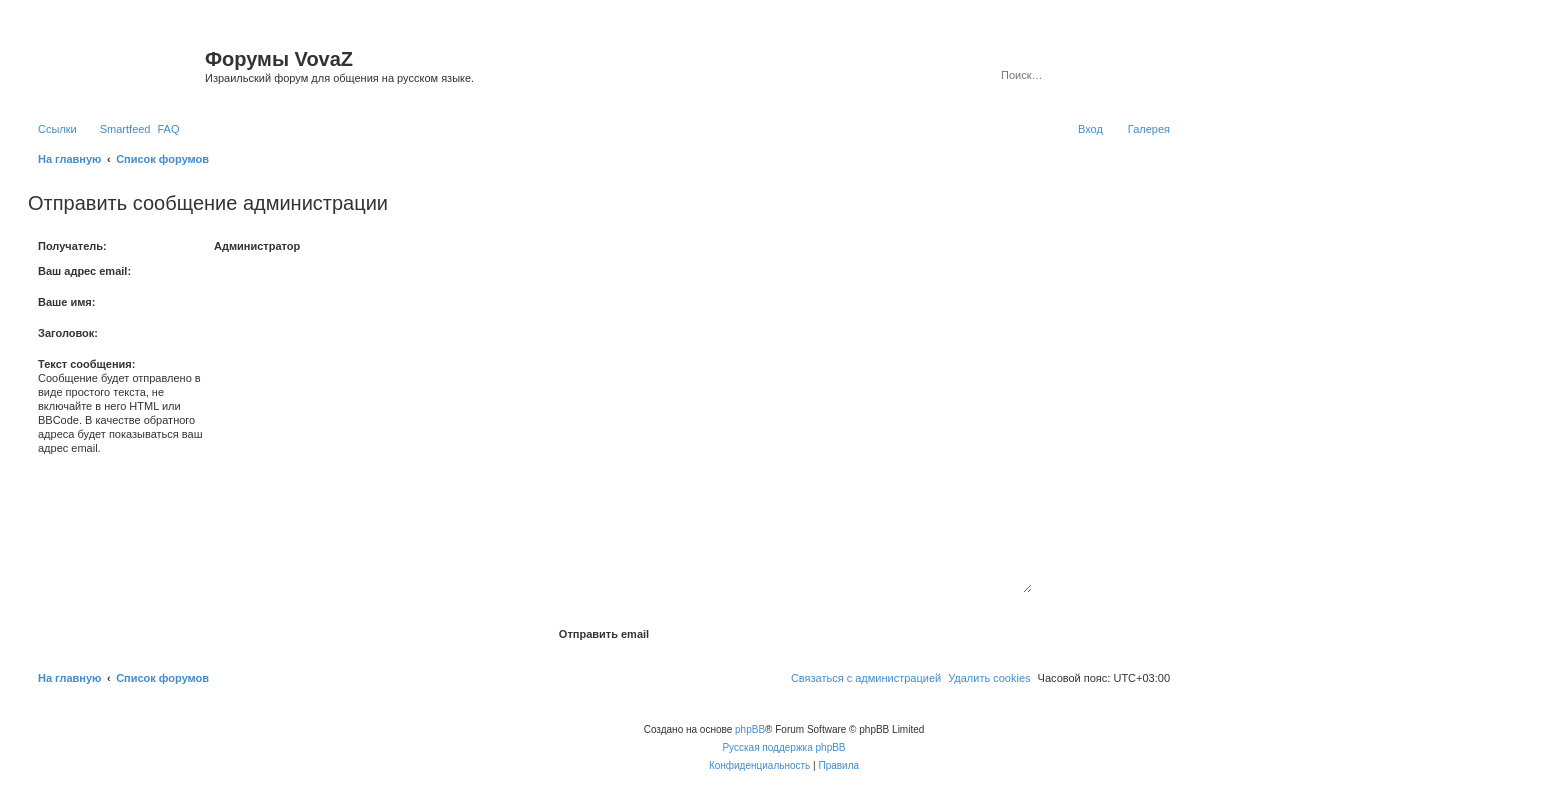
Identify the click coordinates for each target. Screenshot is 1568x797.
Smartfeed (125, 129)
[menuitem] (168, 129)
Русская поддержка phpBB (783, 747)
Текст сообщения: (86, 364)
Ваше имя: (66, 302)
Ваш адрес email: (84, 271)
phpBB (750, 729)
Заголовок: (68, 333)
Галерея (1149, 129)
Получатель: (72, 246)
